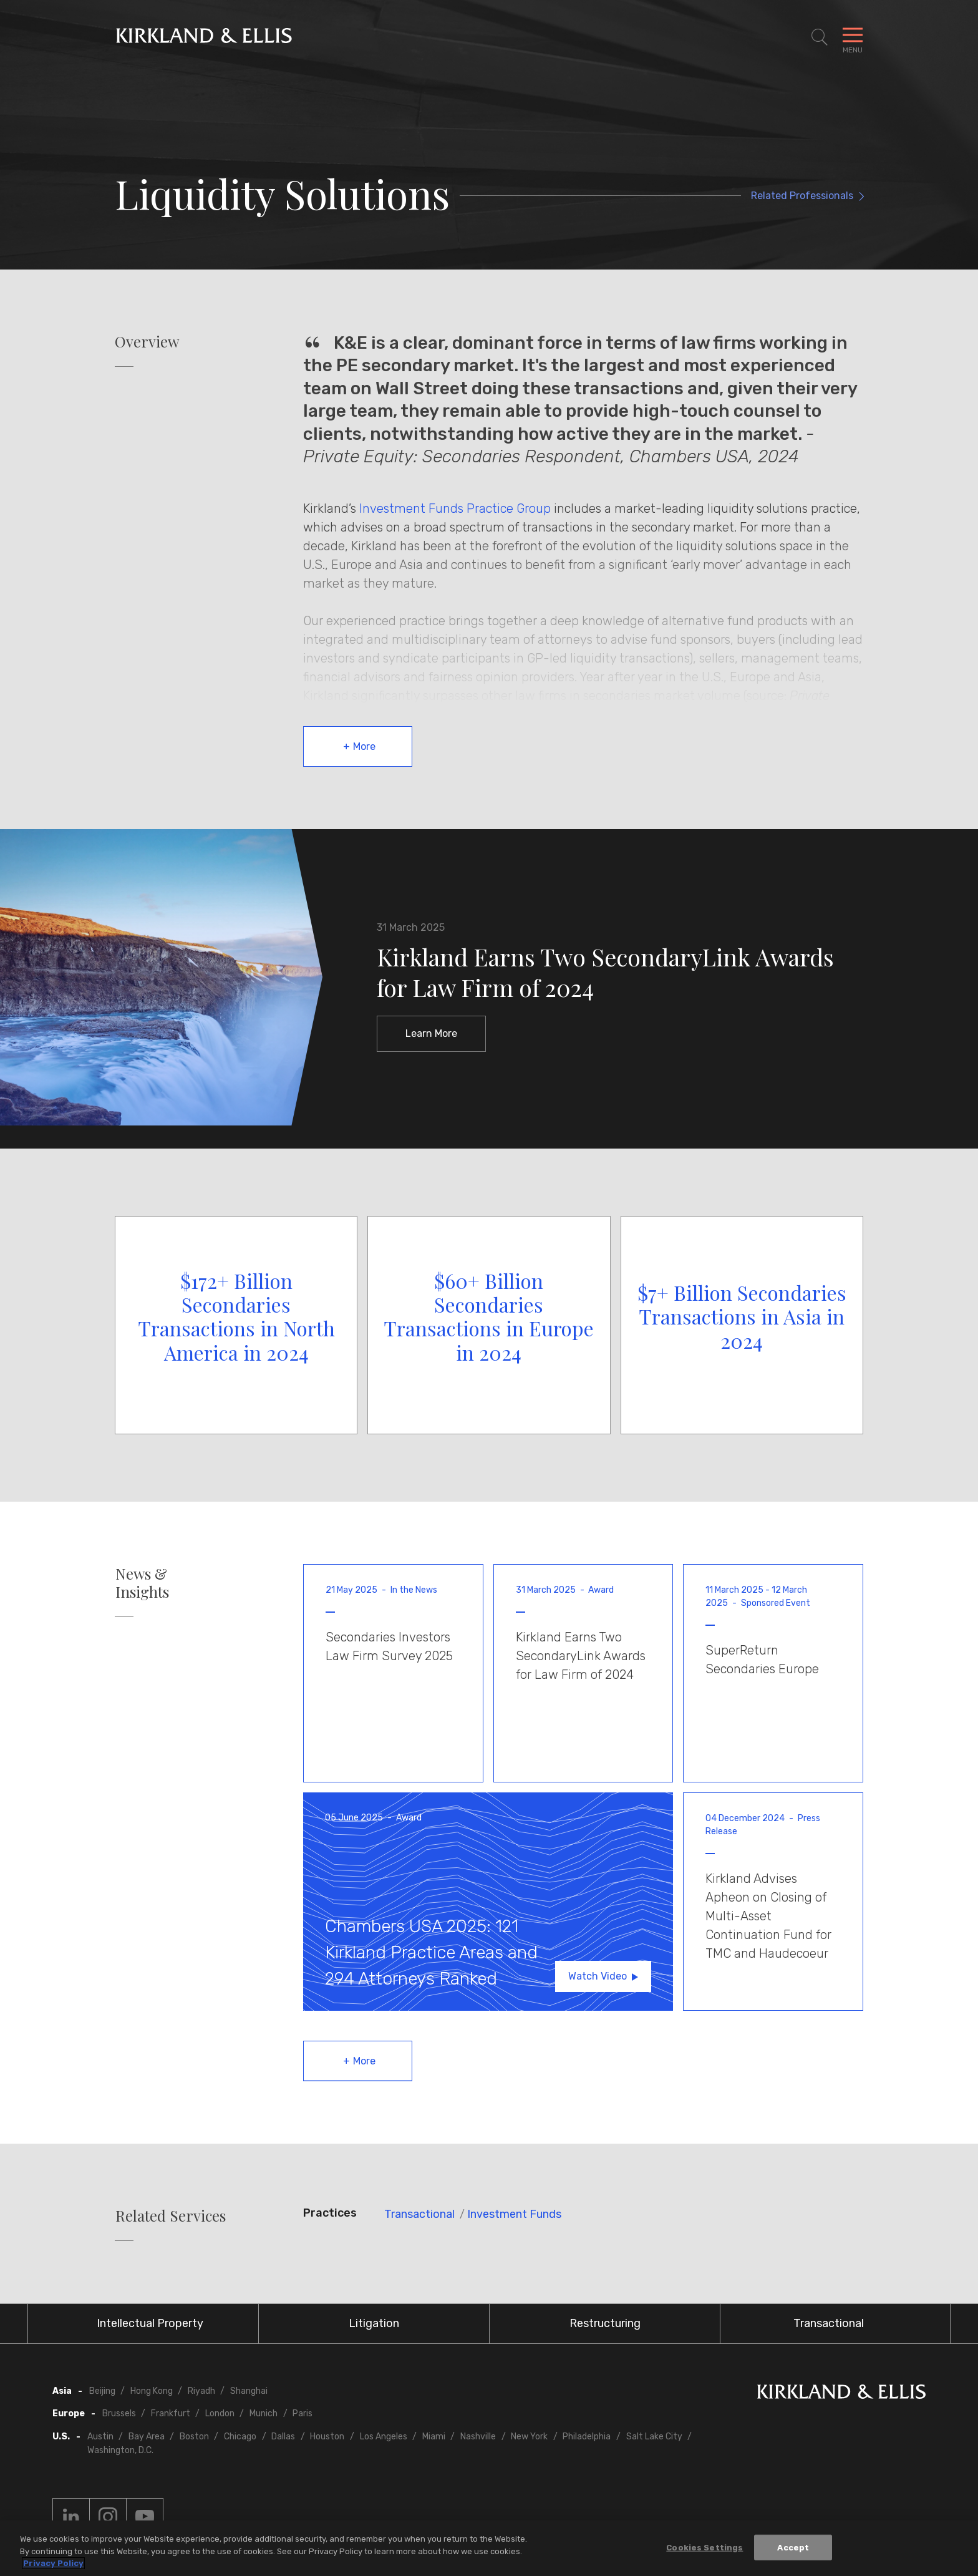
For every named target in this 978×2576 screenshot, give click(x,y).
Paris (302, 2413)
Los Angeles (383, 2436)
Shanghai (249, 2391)
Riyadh (201, 2391)
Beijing (102, 2391)
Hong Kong (151, 2391)
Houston (327, 2436)
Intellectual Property (150, 2323)
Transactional (419, 2214)
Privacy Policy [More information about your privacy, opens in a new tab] (53, 2563)
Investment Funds (514, 2214)
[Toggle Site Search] (819, 37)
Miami (433, 2436)
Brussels (119, 2413)
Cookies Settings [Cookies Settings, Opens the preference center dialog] (704, 2547)
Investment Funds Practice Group (455, 508)
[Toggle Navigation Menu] (852, 37)
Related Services (170, 2215)
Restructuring (605, 2323)
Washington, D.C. (120, 2450)
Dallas (283, 2436)
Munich (263, 2413)
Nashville (478, 2436)
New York (529, 2436)
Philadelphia (587, 2436)
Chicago (240, 2436)
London (220, 2413)
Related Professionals (802, 196)
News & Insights (142, 1582)
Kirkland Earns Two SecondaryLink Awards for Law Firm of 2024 (605, 972)
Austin (100, 2436)
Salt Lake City (654, 2436)
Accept (793, 2547)
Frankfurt (170, 2413)
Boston (194, 2436)
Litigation (374, 2323)
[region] (489, 2548)
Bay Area (146, 2436)
